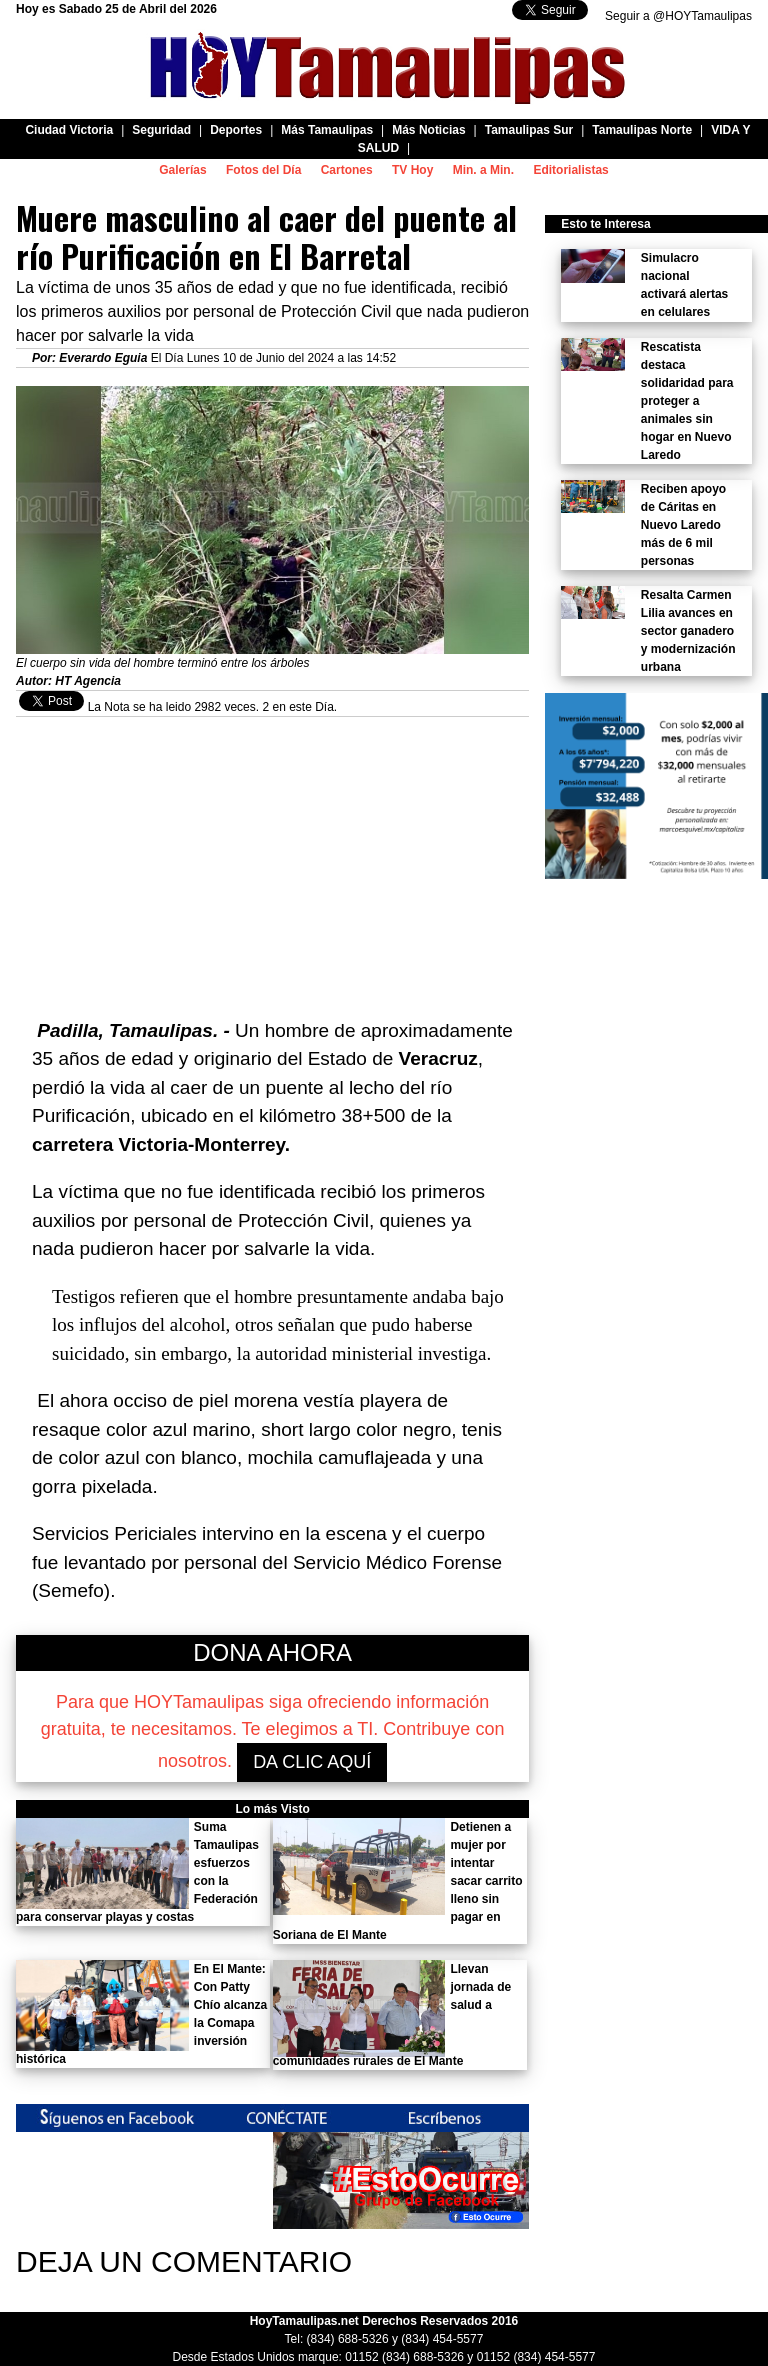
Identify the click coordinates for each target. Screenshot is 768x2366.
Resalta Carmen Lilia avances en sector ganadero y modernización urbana (688, 631)
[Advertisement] (272, 857)
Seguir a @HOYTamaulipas (678, 16)
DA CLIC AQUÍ (312, 1762)
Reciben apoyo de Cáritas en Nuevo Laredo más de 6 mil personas (683, 525)
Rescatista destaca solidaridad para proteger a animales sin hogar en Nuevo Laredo (687, 401)
